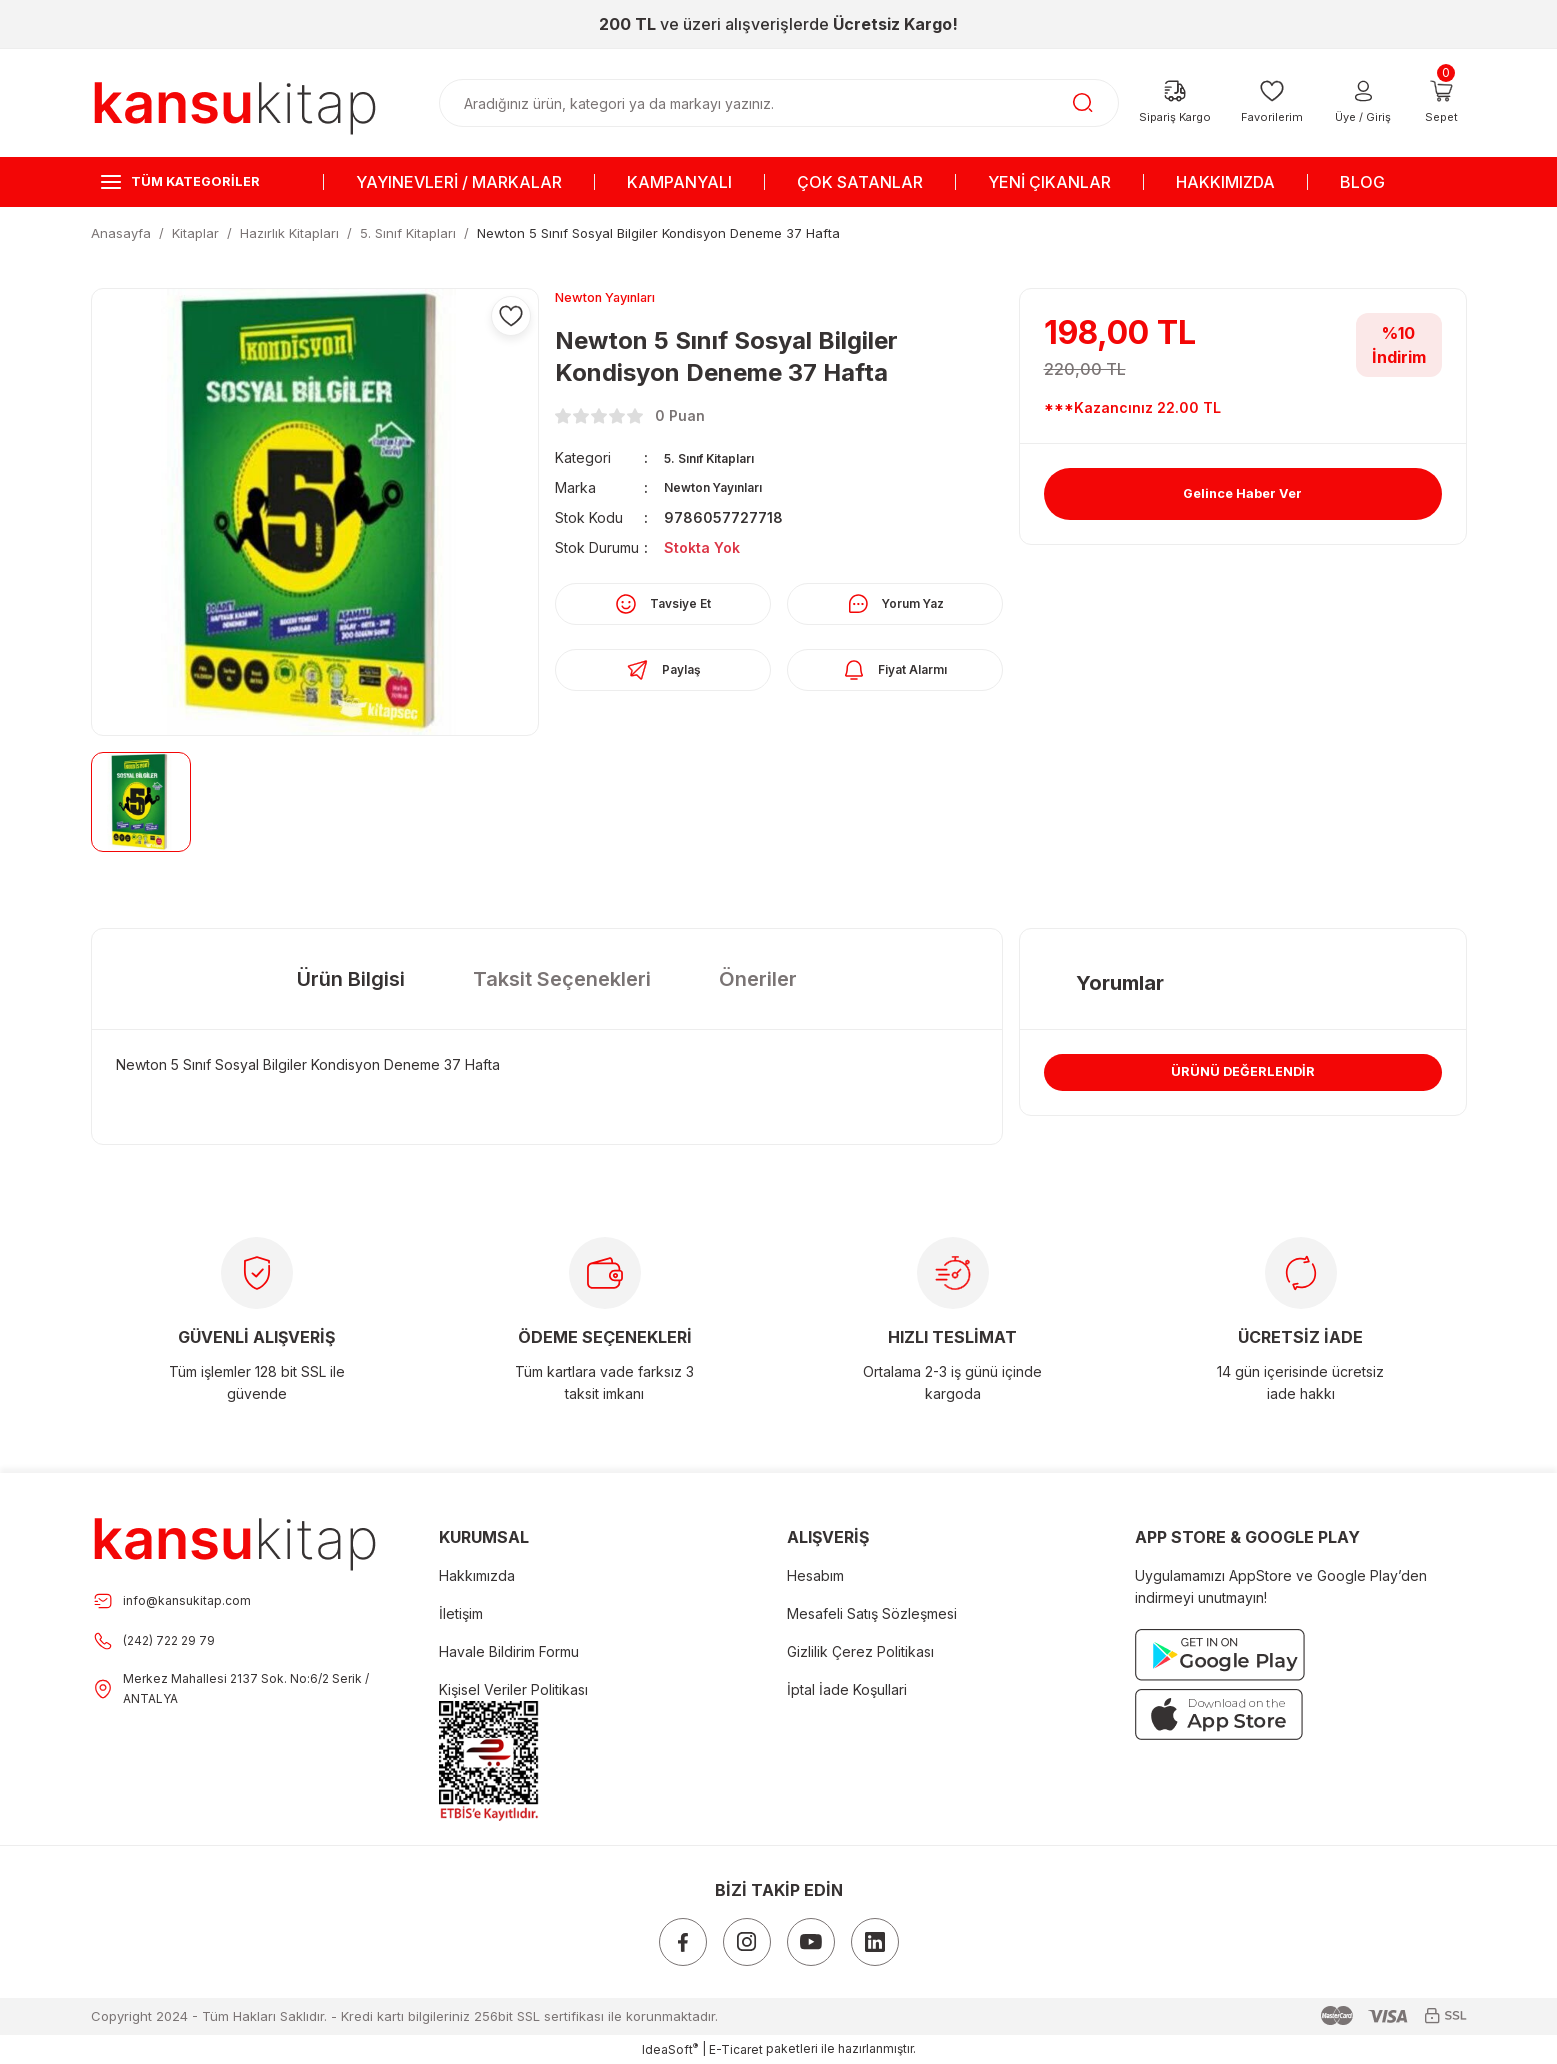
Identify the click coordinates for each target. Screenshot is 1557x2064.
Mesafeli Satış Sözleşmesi (872, 1613)
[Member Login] (1364, 103)
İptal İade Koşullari (847, 1689)
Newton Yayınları (724, 490)
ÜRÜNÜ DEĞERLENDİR (1243, 1082)
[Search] (779, 103)
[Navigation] (199, 182)
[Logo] (235, 101)
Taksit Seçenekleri (562, 979)
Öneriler (758, 979)
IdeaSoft (670, 2049)
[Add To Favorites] (511, 316)
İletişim (461, 1613)
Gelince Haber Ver (1242, 494)
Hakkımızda (477, 1575)
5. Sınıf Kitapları (721, 460)
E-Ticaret (736, 2049)
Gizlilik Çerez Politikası (860, 1651)
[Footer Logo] (235, 1537)
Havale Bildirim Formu (509, 1651)
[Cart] (1442, 103)
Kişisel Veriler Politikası (513, 1689)
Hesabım (815, 1575)
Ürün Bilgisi (351, 979)
